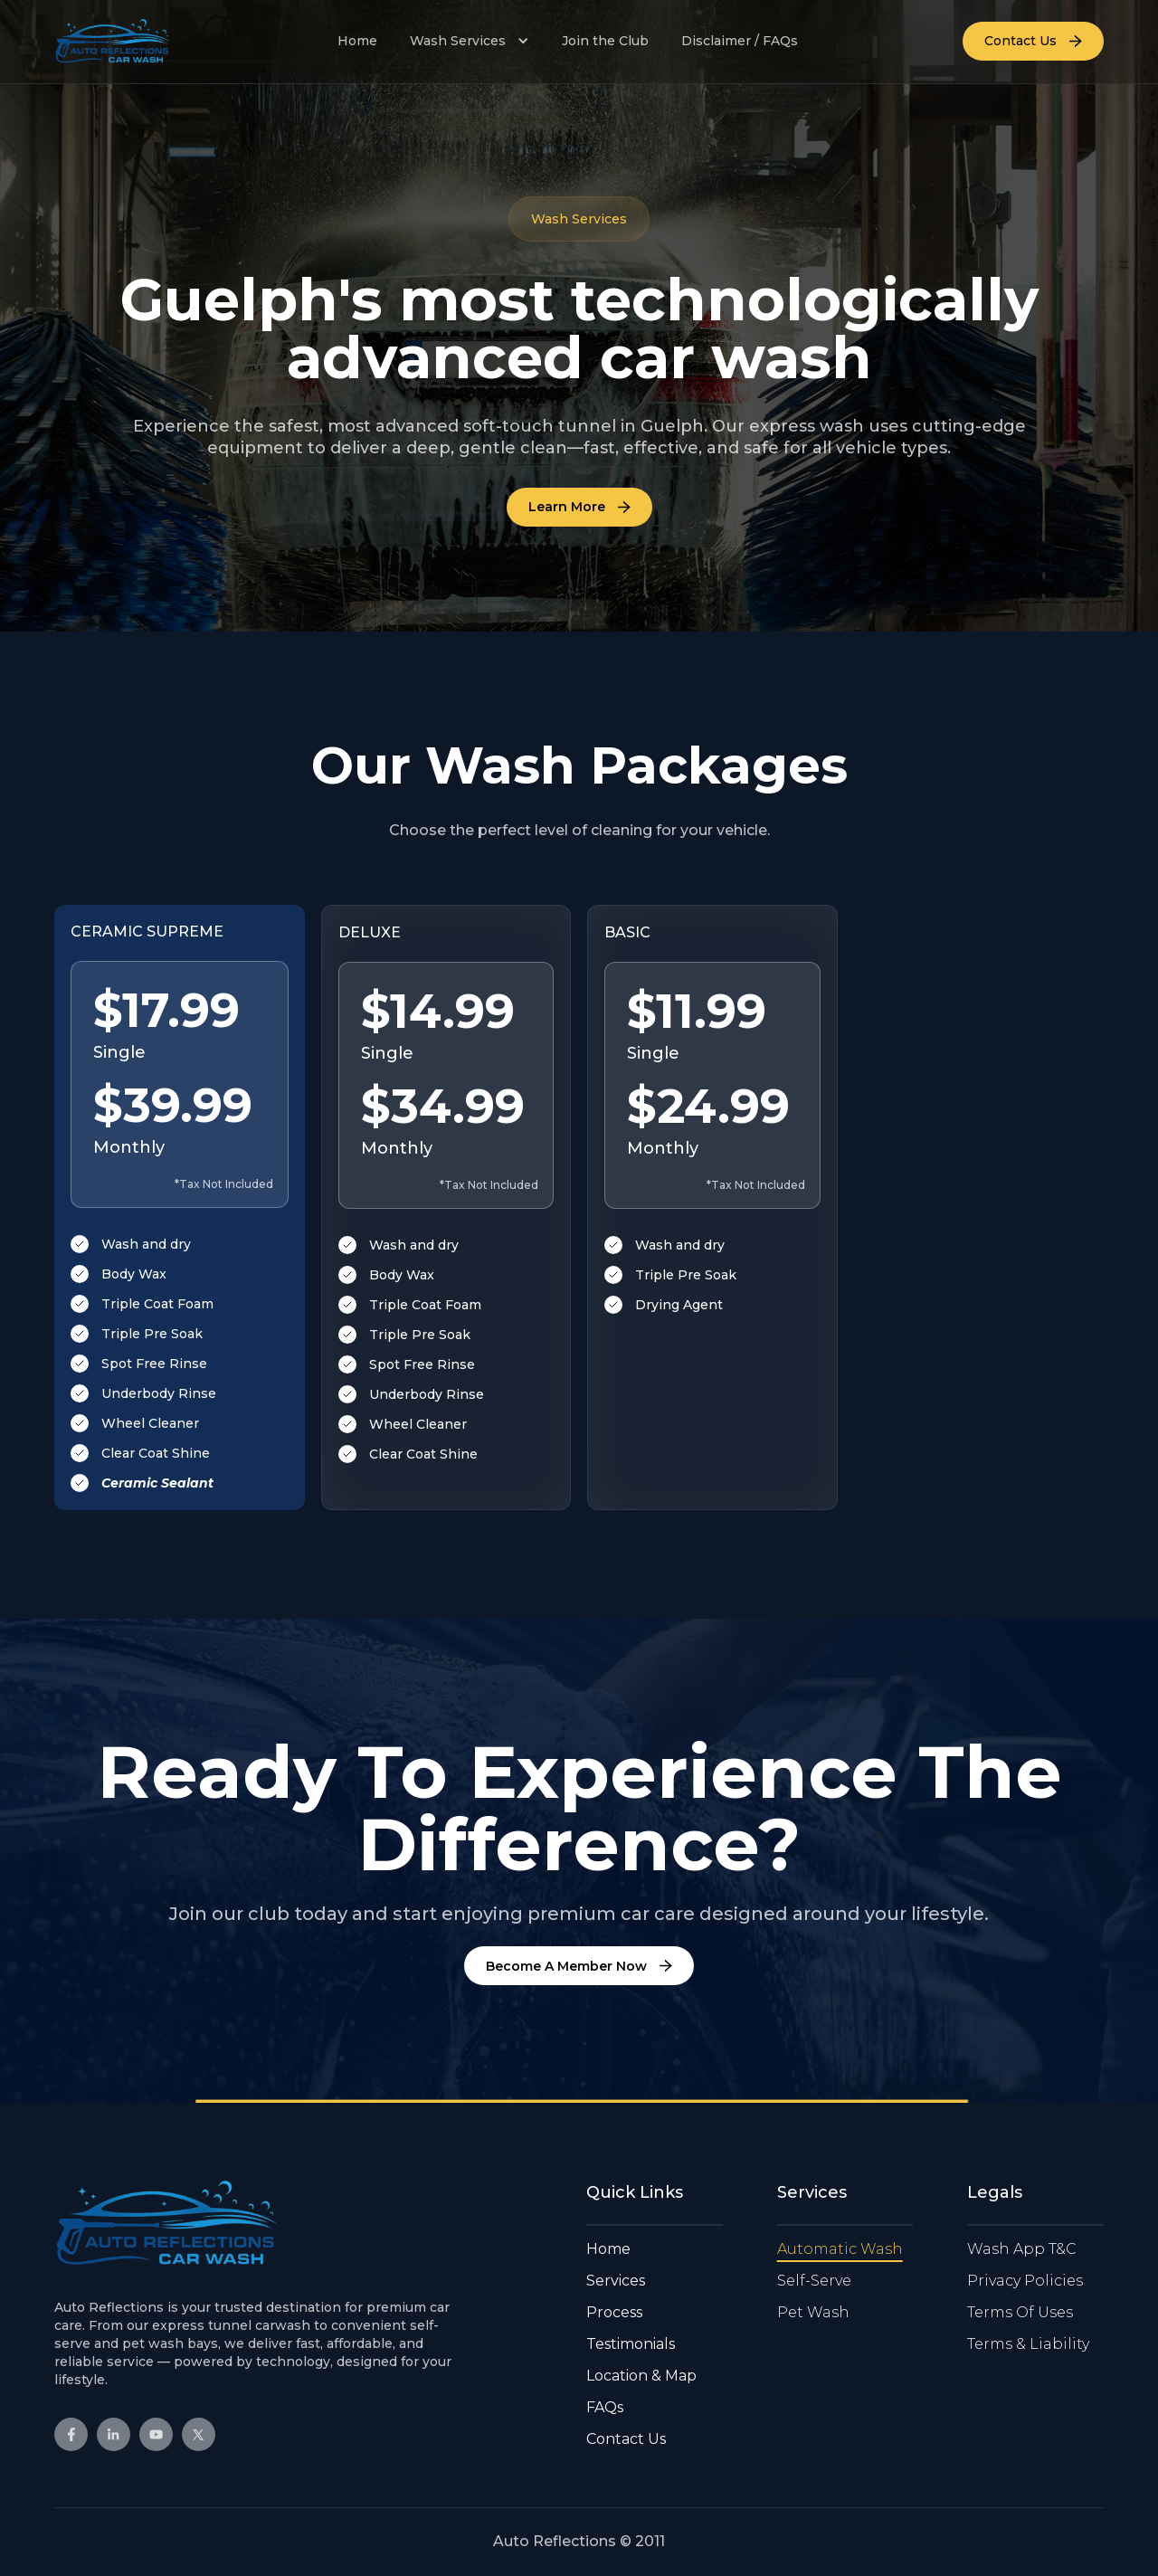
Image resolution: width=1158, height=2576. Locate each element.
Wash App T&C (1022, 2249)
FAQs (604, 2407)
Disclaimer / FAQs (739, 41)
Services (615, 2280)
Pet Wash (813, 2312)
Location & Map (641, 2375)
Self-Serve (814, 2280)
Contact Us (626, 2439)
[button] (469, 41)
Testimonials (630, 2344)
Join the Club (605, 41)
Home (357, 41)
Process (614, 2312)
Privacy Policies (1025, 2280)
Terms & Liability (1028, 2344)
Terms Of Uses (1020, 2312)
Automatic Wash (840, 2249)
